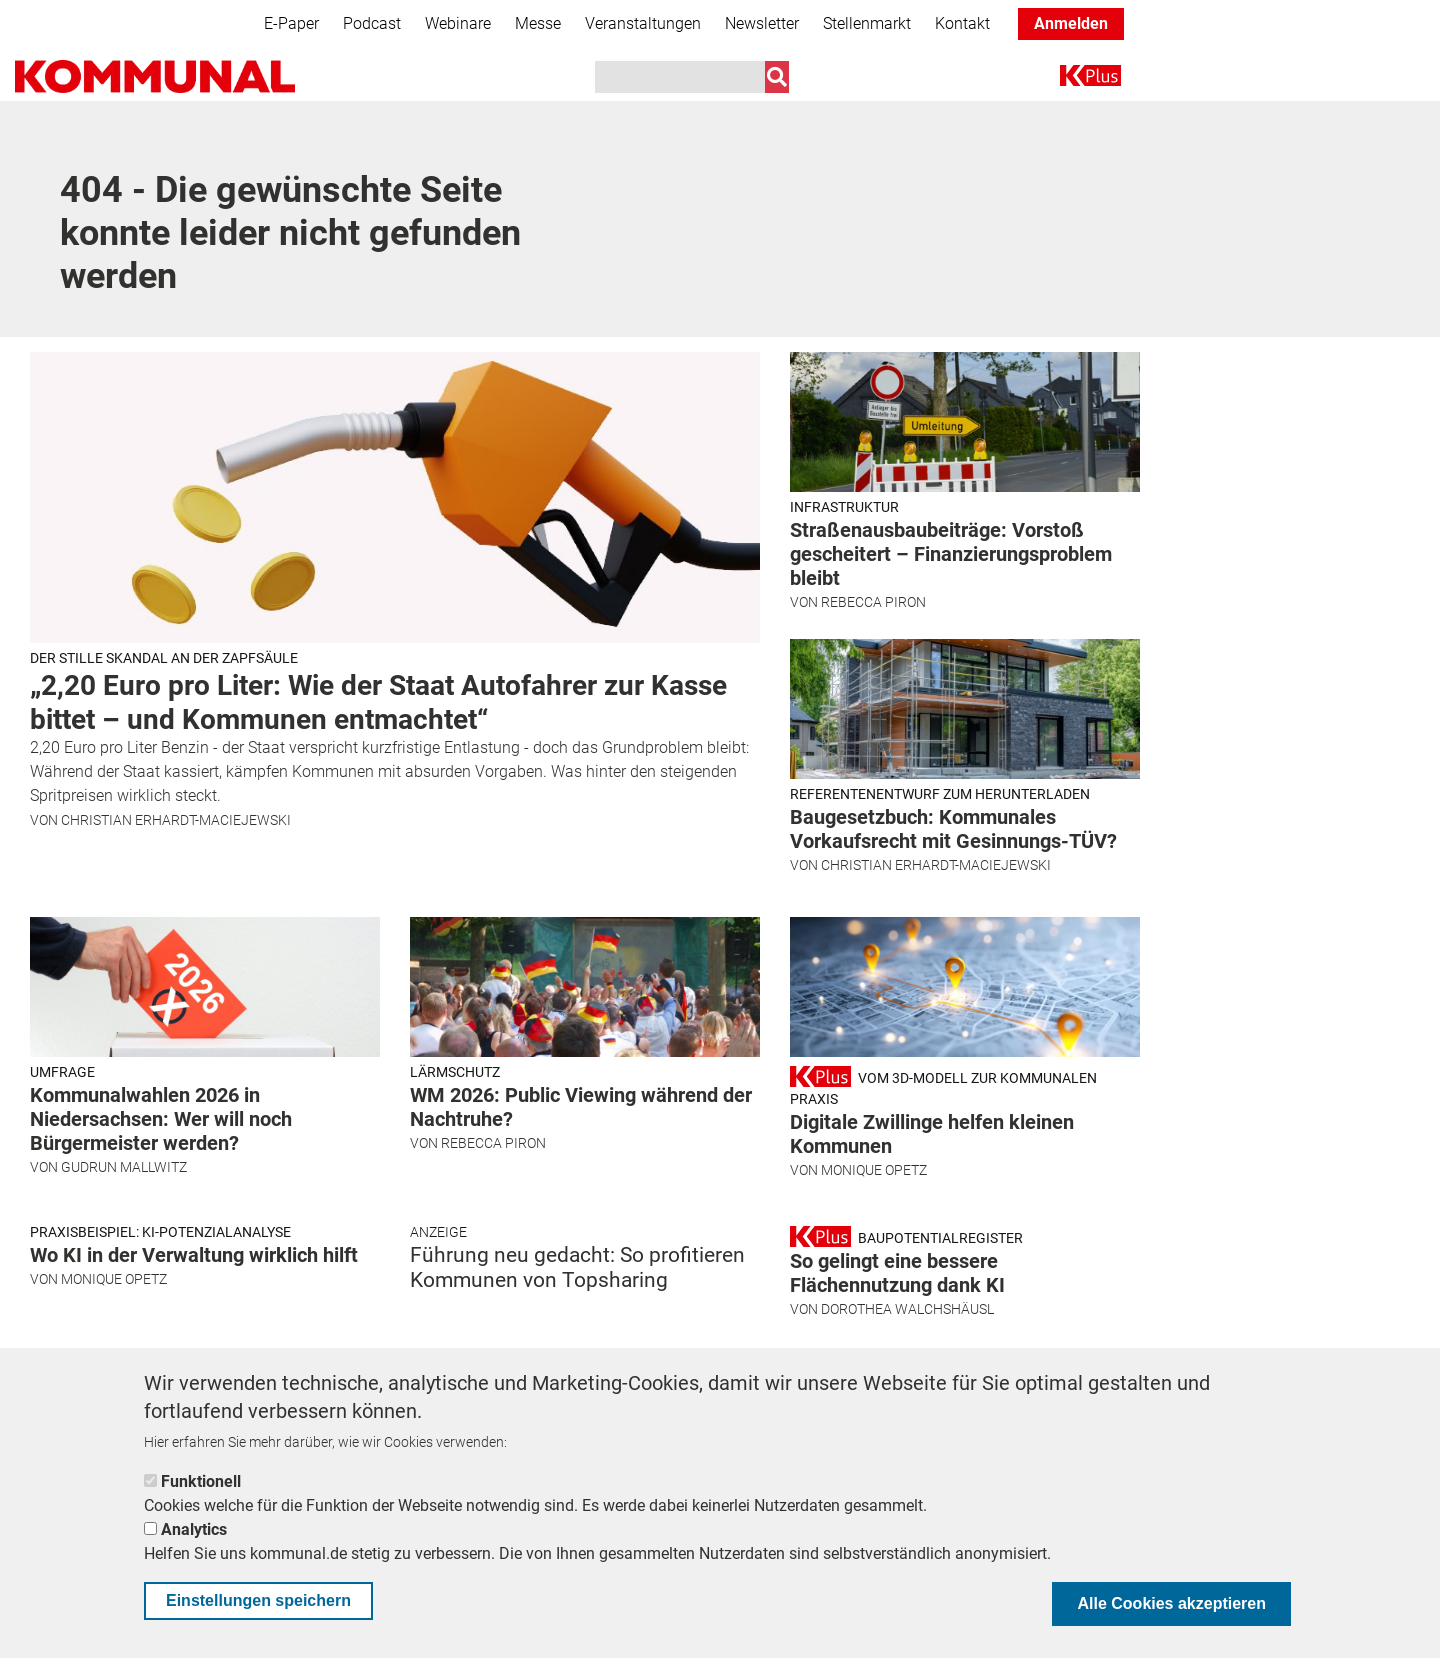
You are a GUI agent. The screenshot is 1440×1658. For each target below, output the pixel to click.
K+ (1072, 79)
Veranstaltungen (643, 23)
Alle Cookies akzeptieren (1171, 1603)
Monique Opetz (874, 1170)
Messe (538, 23)
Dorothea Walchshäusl (907, 1309)
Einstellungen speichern (258, 1600)
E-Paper (291, 23)
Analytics (194, 1529)
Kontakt (962, 23)
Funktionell (201, 1481)
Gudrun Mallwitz (124, 1167)
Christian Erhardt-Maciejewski (176, 820)
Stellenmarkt (867, 23)
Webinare (458, 23)
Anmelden (1071, 23)
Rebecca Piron (873, 602)
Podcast (372, 23)
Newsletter (762, 23)
